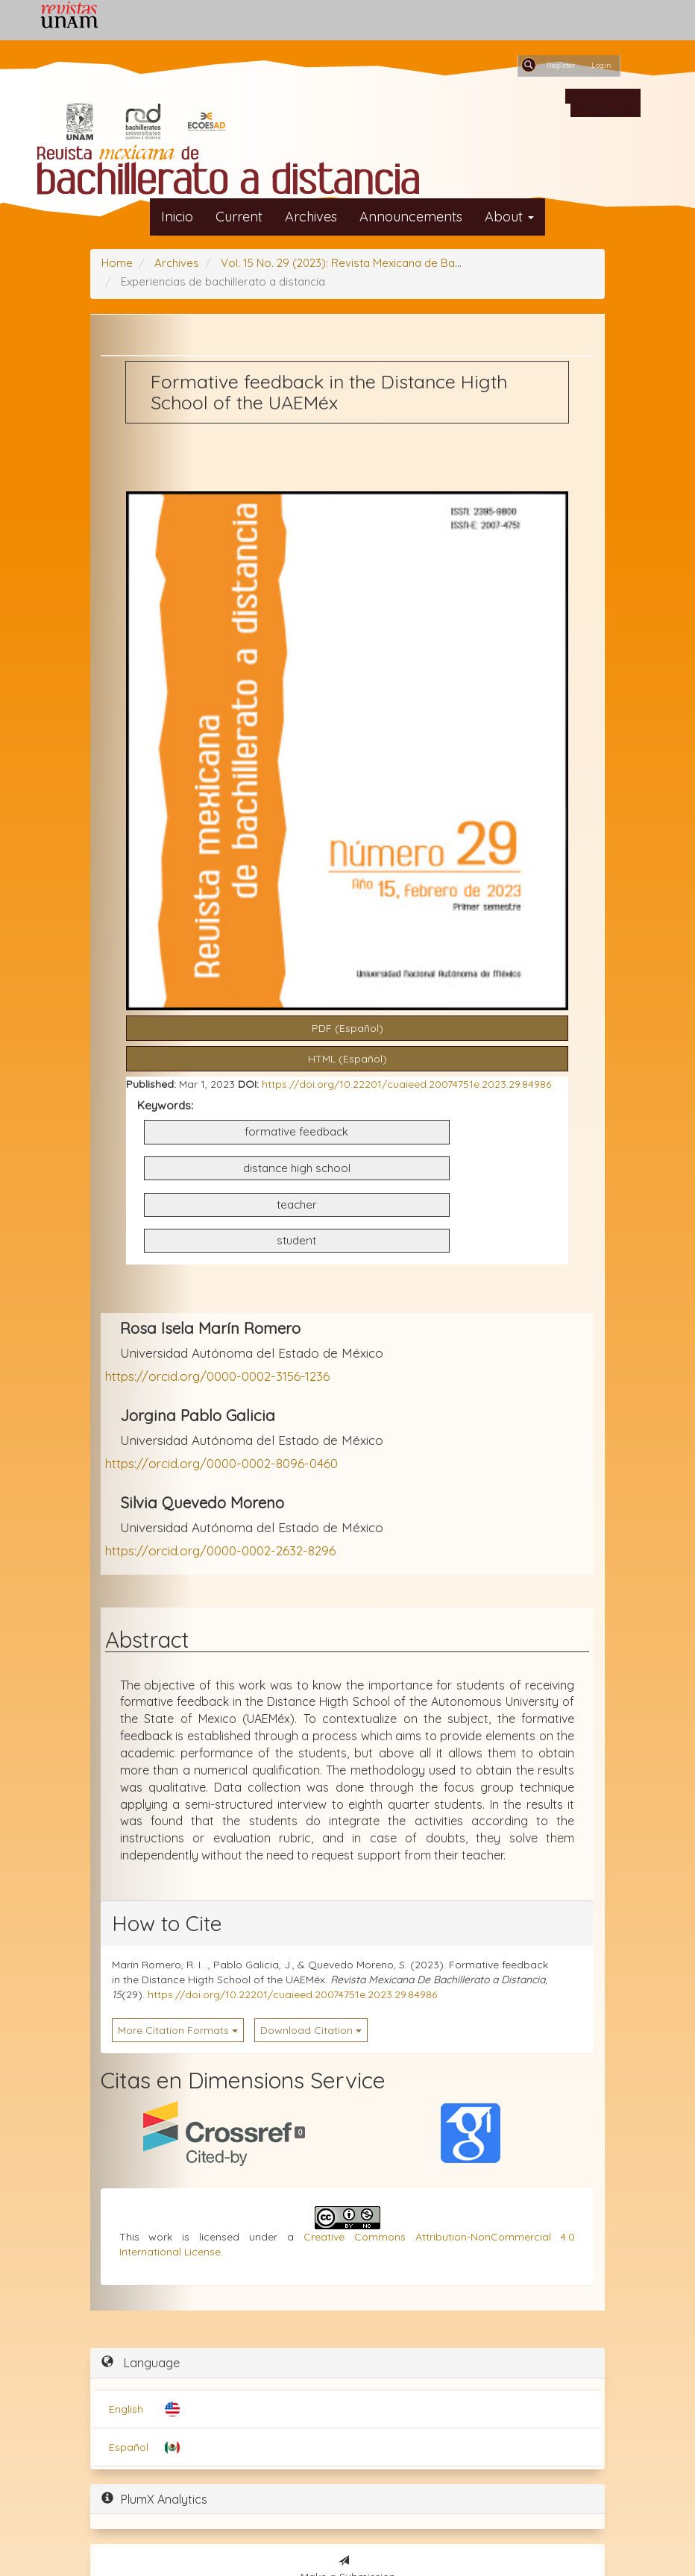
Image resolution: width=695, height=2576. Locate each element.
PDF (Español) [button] (347, 1028)
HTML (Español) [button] (347, 1058)
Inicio (177, 216)
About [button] (509, 216)
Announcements (410, 216)
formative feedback (296, 1131)
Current (239, 216)
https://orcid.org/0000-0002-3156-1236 (217, 1376)
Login (601, 64)
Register (561, 64)
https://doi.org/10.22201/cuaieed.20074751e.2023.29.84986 (406, 1084)
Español (128, 2447)
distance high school (296, 1168)
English (126, 2409)
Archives (311, 216)
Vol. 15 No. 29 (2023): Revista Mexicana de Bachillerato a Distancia (392, 263)
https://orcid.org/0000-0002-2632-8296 (220, 1550)
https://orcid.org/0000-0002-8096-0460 (221, 1463)
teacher (297, 1204)
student (296, 1240)
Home (117, 263)
